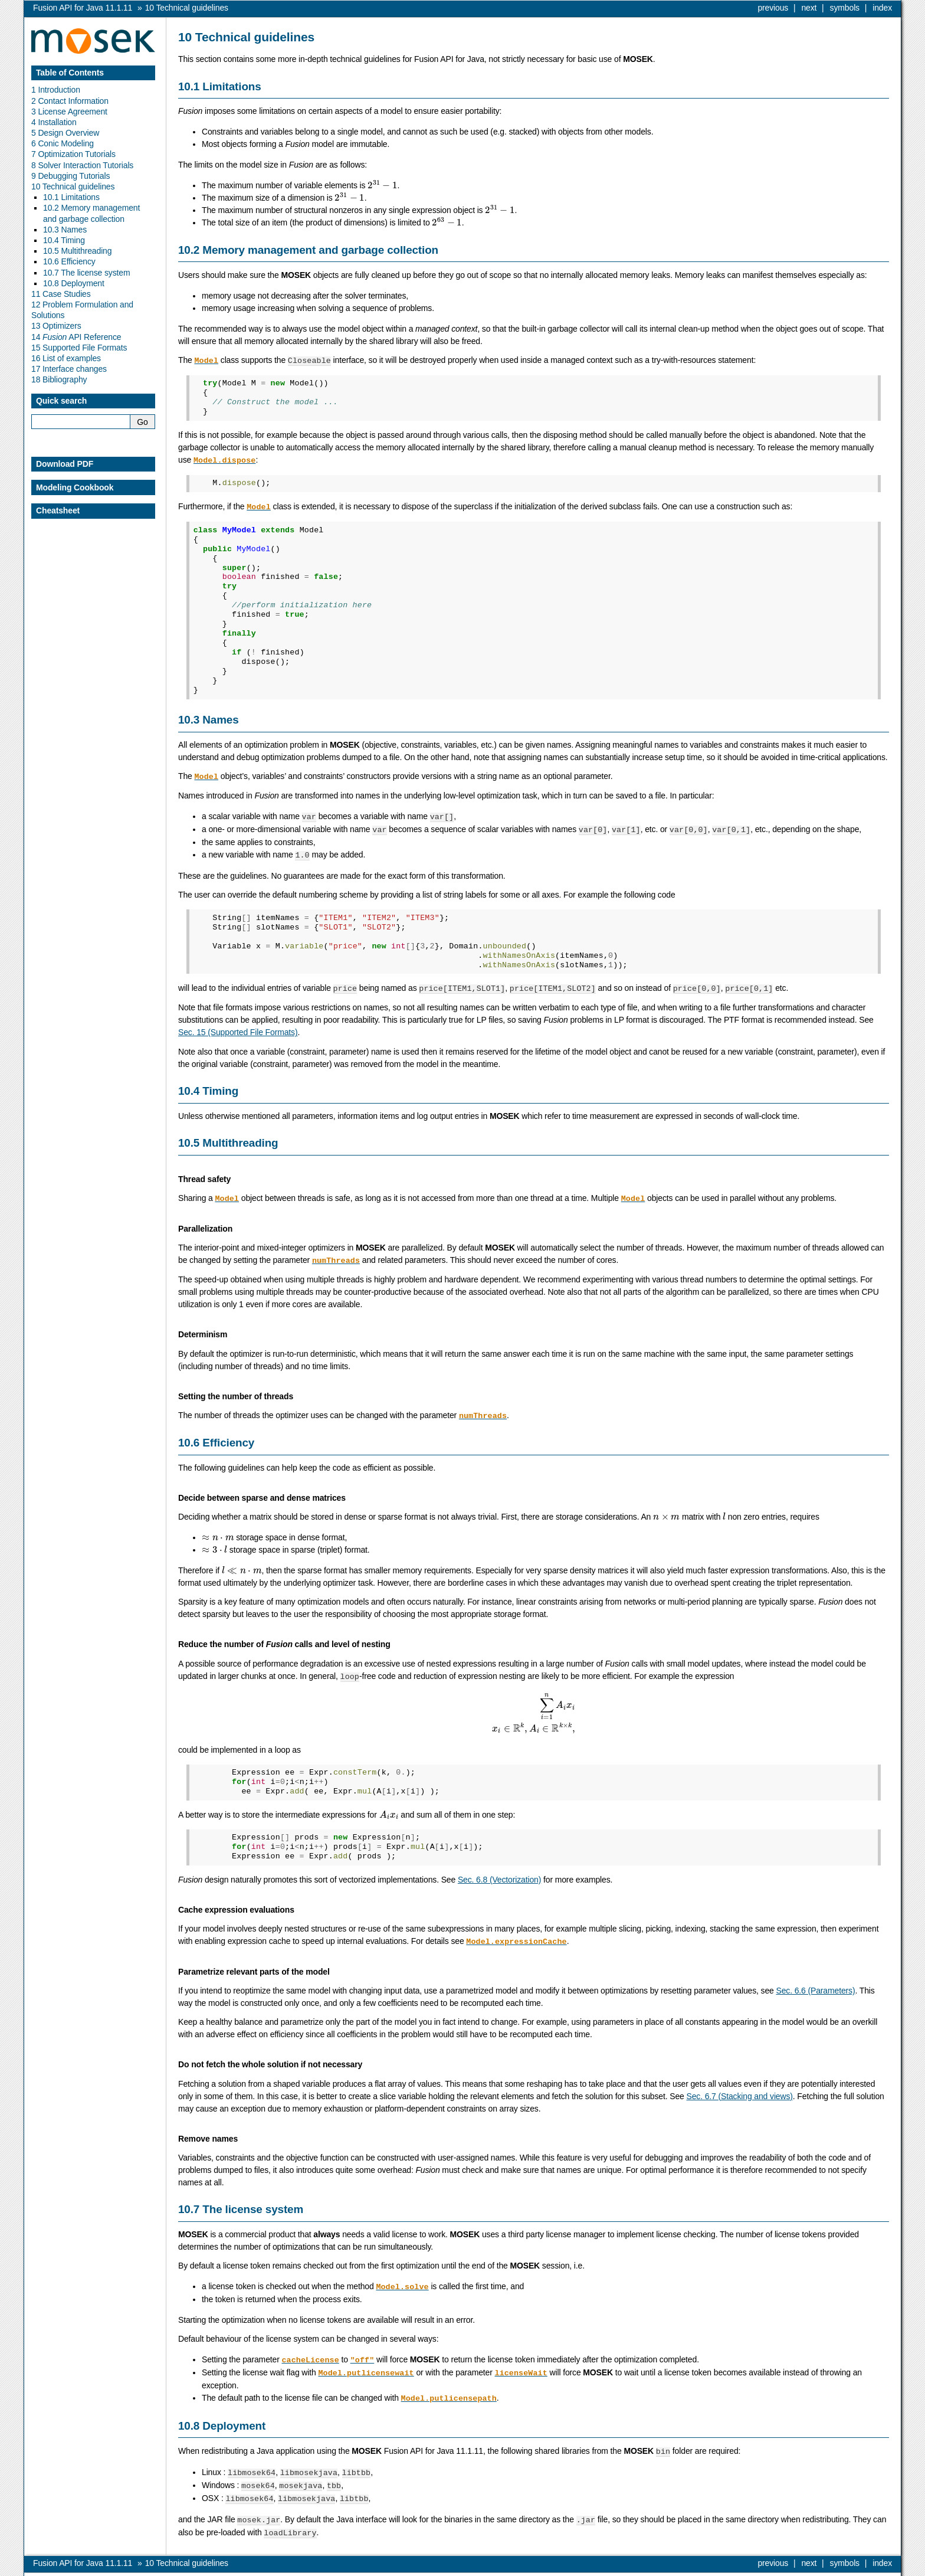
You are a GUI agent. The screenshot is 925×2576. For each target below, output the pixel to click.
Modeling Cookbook (74, 487)
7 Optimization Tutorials (73, 154)
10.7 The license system (86, 272)
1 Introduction (55, 89)
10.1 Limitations (71, 197)
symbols (845, 7)
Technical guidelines (186, 7)
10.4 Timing (64, 240)
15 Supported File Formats (79, 347)
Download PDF (64, 464)
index (882, 7)
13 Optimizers (56, 325)
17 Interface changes (69, 369)
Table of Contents (70, 72)
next (808, 7)
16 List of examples (66, 358)
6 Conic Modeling (62, 143)
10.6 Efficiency (69, 261)
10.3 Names (65, 229)
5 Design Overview (65, 133)
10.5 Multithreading (77, 251)
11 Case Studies (61, 294)
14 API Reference (76, 337)
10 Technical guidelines (72, 186)
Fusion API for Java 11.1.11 (82, 7)
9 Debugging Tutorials (70, 176)
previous (772, 7)
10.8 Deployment (73, 283)
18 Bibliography (59, 379)
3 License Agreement (69, 111)
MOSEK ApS (787, 2567)
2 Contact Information (70, 101)
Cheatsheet (58, 510)
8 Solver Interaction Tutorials (82, 165)
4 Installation (54, 122)
